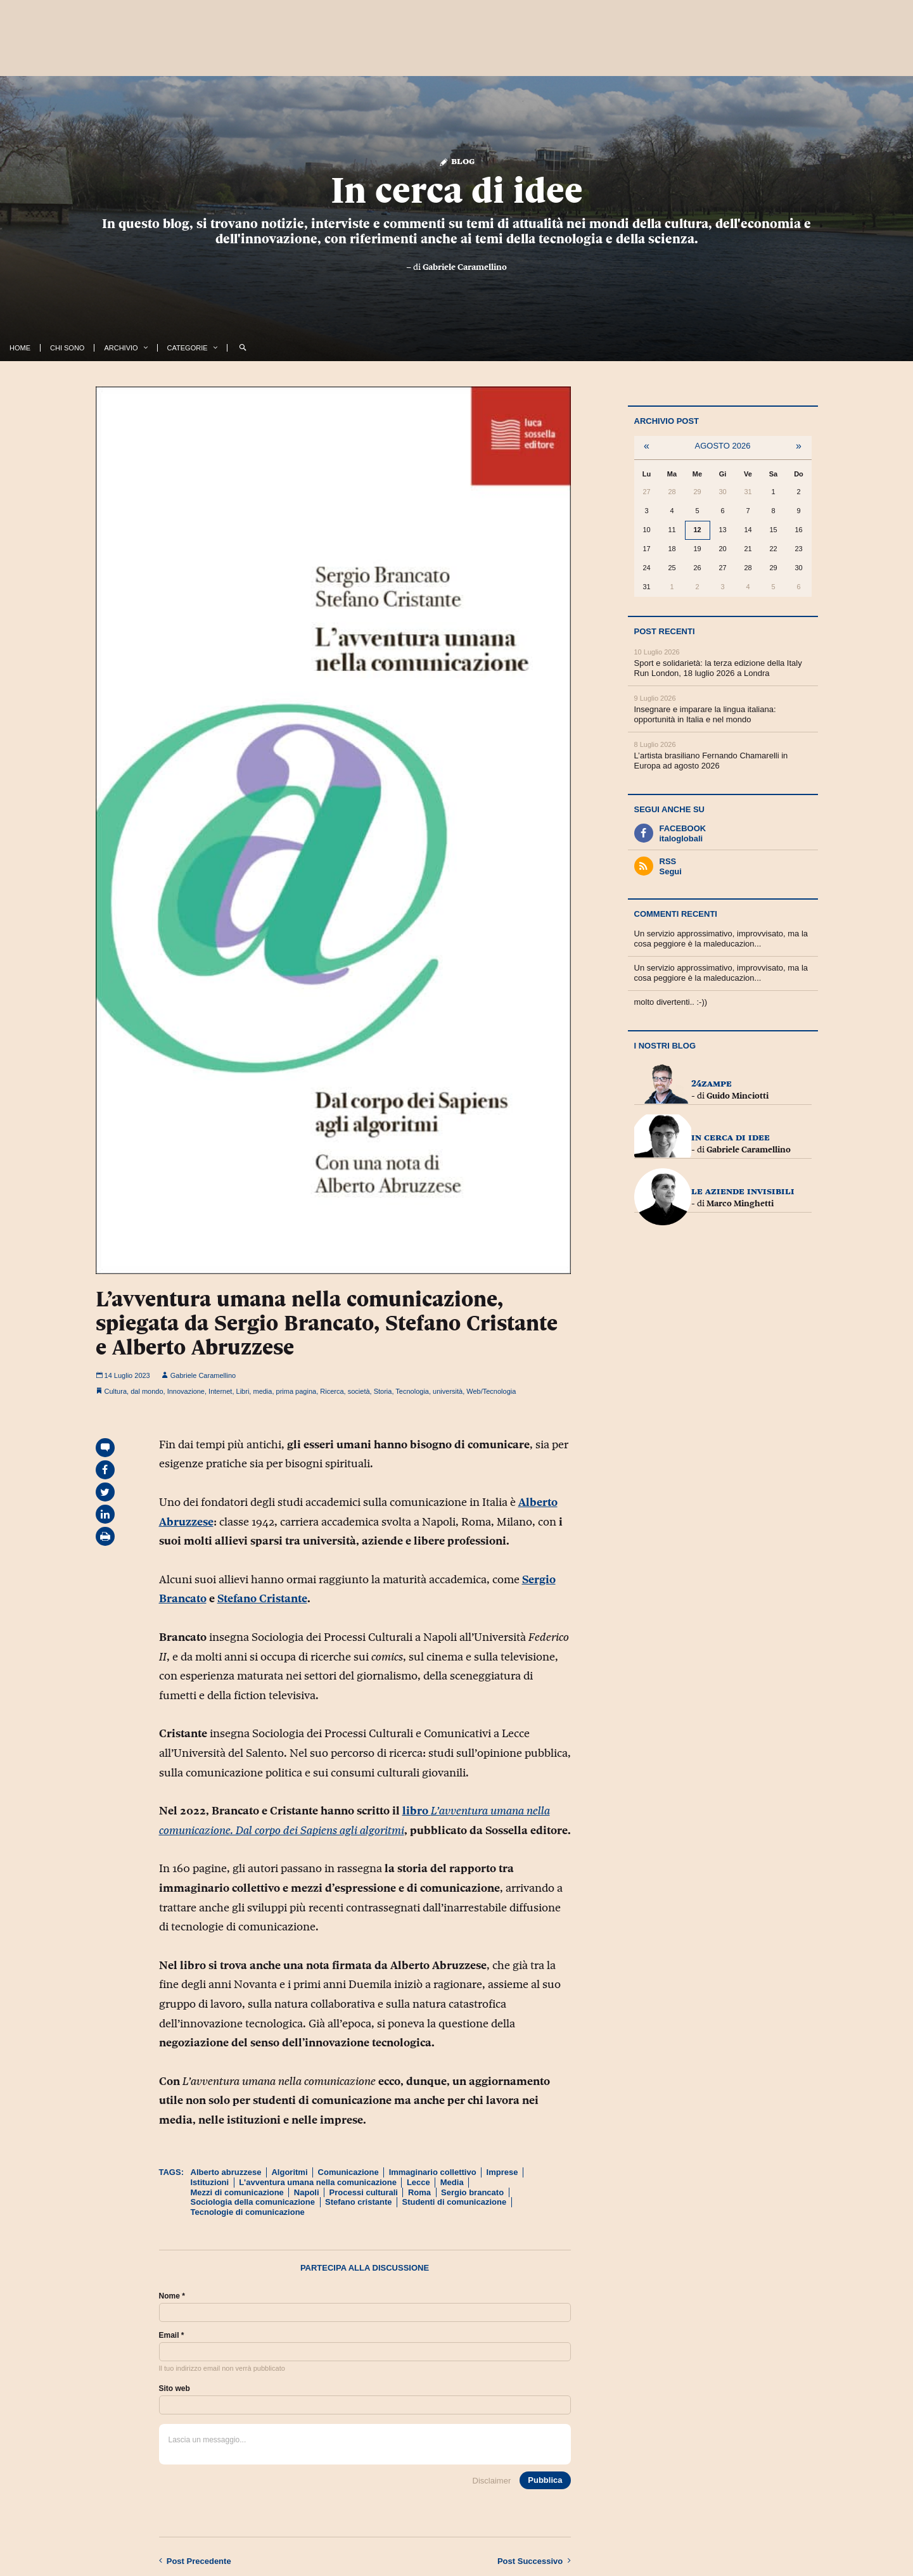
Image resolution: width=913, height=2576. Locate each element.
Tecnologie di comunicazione (248, 2212)
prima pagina (296, 1391)
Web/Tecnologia (491, 1391)
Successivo (534, 2560)
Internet (220, 1391)
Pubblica (545, 2480)
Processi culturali (363, 2192)
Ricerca (331, 1391)
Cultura (116, 1391)
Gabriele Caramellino (465, 266)
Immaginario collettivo (432, 2172)
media (262, 1391)
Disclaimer (492, 2480)
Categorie (187, 348)
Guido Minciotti (737, 1095)
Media (452, 2182)
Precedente (195, 2560)
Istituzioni (210, 2182)
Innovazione (186, 1391)
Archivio (120, 348)
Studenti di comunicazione (454, 2202)
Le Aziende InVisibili (743, 1191)
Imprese (502, 2172)
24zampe (711, 1083)
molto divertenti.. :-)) (671, 1002)
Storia (383, 1391)
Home (20, 348)
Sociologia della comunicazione (253, 2202)
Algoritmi (289, 2172)
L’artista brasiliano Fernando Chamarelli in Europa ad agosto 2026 (711, 760)
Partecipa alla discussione (364, 2268)
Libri (243, 1391)
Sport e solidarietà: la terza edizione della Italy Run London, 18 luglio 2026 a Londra (718, 668)
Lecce (418, 2182)
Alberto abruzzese (226, 2172)
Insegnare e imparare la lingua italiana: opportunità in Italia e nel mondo (705, 714)
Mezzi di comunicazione (237, 2192)
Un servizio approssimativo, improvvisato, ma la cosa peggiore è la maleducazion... (721, 938)
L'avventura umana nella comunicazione (318, 2182)
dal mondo (147, 1391)
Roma (419, 2192)
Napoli (306, 2192)
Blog (456, 161)
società (359, 1391)
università (448, 1391)
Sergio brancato (472, 2192)
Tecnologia (412, 1391)
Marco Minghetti (740, 1203)
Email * (171, 2335)
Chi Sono (67, 348)
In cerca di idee (457, 190)
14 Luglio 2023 (123, 1375)
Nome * (172, 2296)
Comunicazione (348, 2172)
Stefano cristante (358, 2202)
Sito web (174, 2388)
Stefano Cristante (262, 1598)
